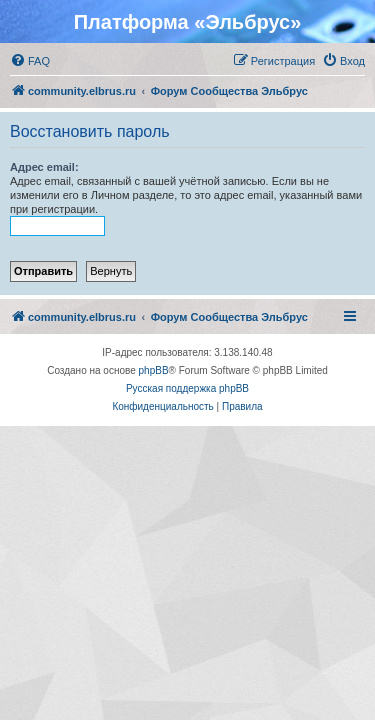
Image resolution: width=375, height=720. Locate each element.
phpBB (154, 370)
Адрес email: (44, 167)
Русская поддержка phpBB (187, 388)
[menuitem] (30, 61)
